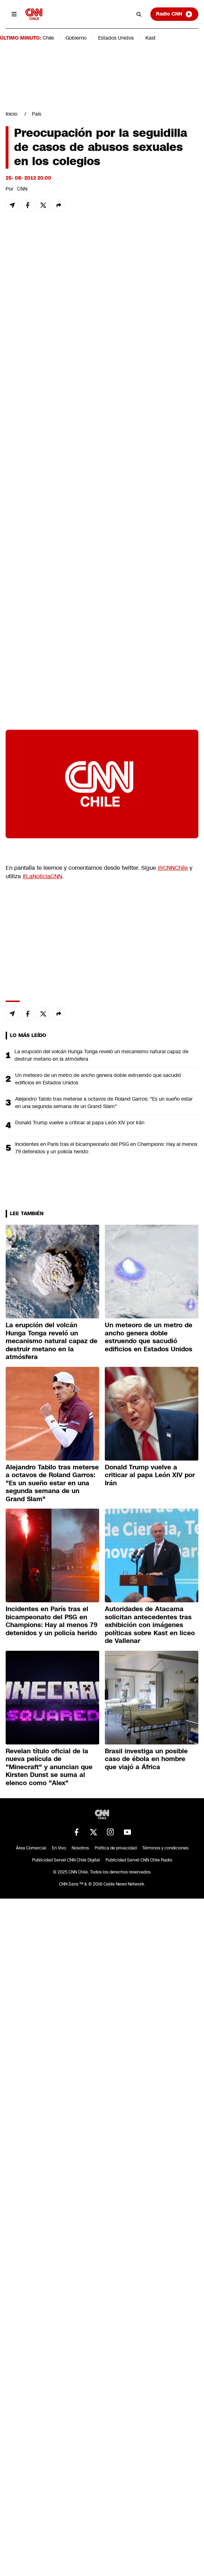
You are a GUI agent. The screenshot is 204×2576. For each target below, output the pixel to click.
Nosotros (80, 1848)
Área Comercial (31, 1848)
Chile (48, 37)
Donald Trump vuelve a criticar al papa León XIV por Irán (79, 1122)
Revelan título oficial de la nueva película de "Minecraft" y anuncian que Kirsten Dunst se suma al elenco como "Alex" (49, 1767)
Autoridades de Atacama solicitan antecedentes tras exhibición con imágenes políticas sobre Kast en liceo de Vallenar (150, 1624)
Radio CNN (174, 14)
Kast (150, 37)
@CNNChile (173, 868)
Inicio (11, 113)
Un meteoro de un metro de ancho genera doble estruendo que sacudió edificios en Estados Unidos (98, 1079)
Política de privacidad (116, 1848)
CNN (22, 188)
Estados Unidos (116, 37)
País (36, 113)
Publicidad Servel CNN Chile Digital (66, 1860)
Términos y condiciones (165, 1848)
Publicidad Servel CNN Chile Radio (139, 1860)
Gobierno (76, 37)
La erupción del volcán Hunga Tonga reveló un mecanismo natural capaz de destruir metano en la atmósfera (101, 1055)
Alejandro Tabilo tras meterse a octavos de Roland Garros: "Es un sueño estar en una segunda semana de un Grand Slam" (104, 1102)
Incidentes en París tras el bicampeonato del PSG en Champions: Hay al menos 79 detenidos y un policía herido (106, 1148)
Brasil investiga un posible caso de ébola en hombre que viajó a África (146, 1759)
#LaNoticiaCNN (42, 876)
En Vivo (59, 1848)
